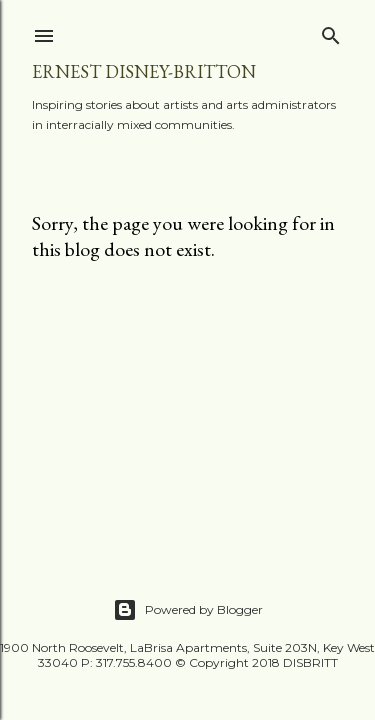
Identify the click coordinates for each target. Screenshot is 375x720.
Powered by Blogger (188, 610)
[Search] (331, 31)
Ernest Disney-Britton (144, 71)
